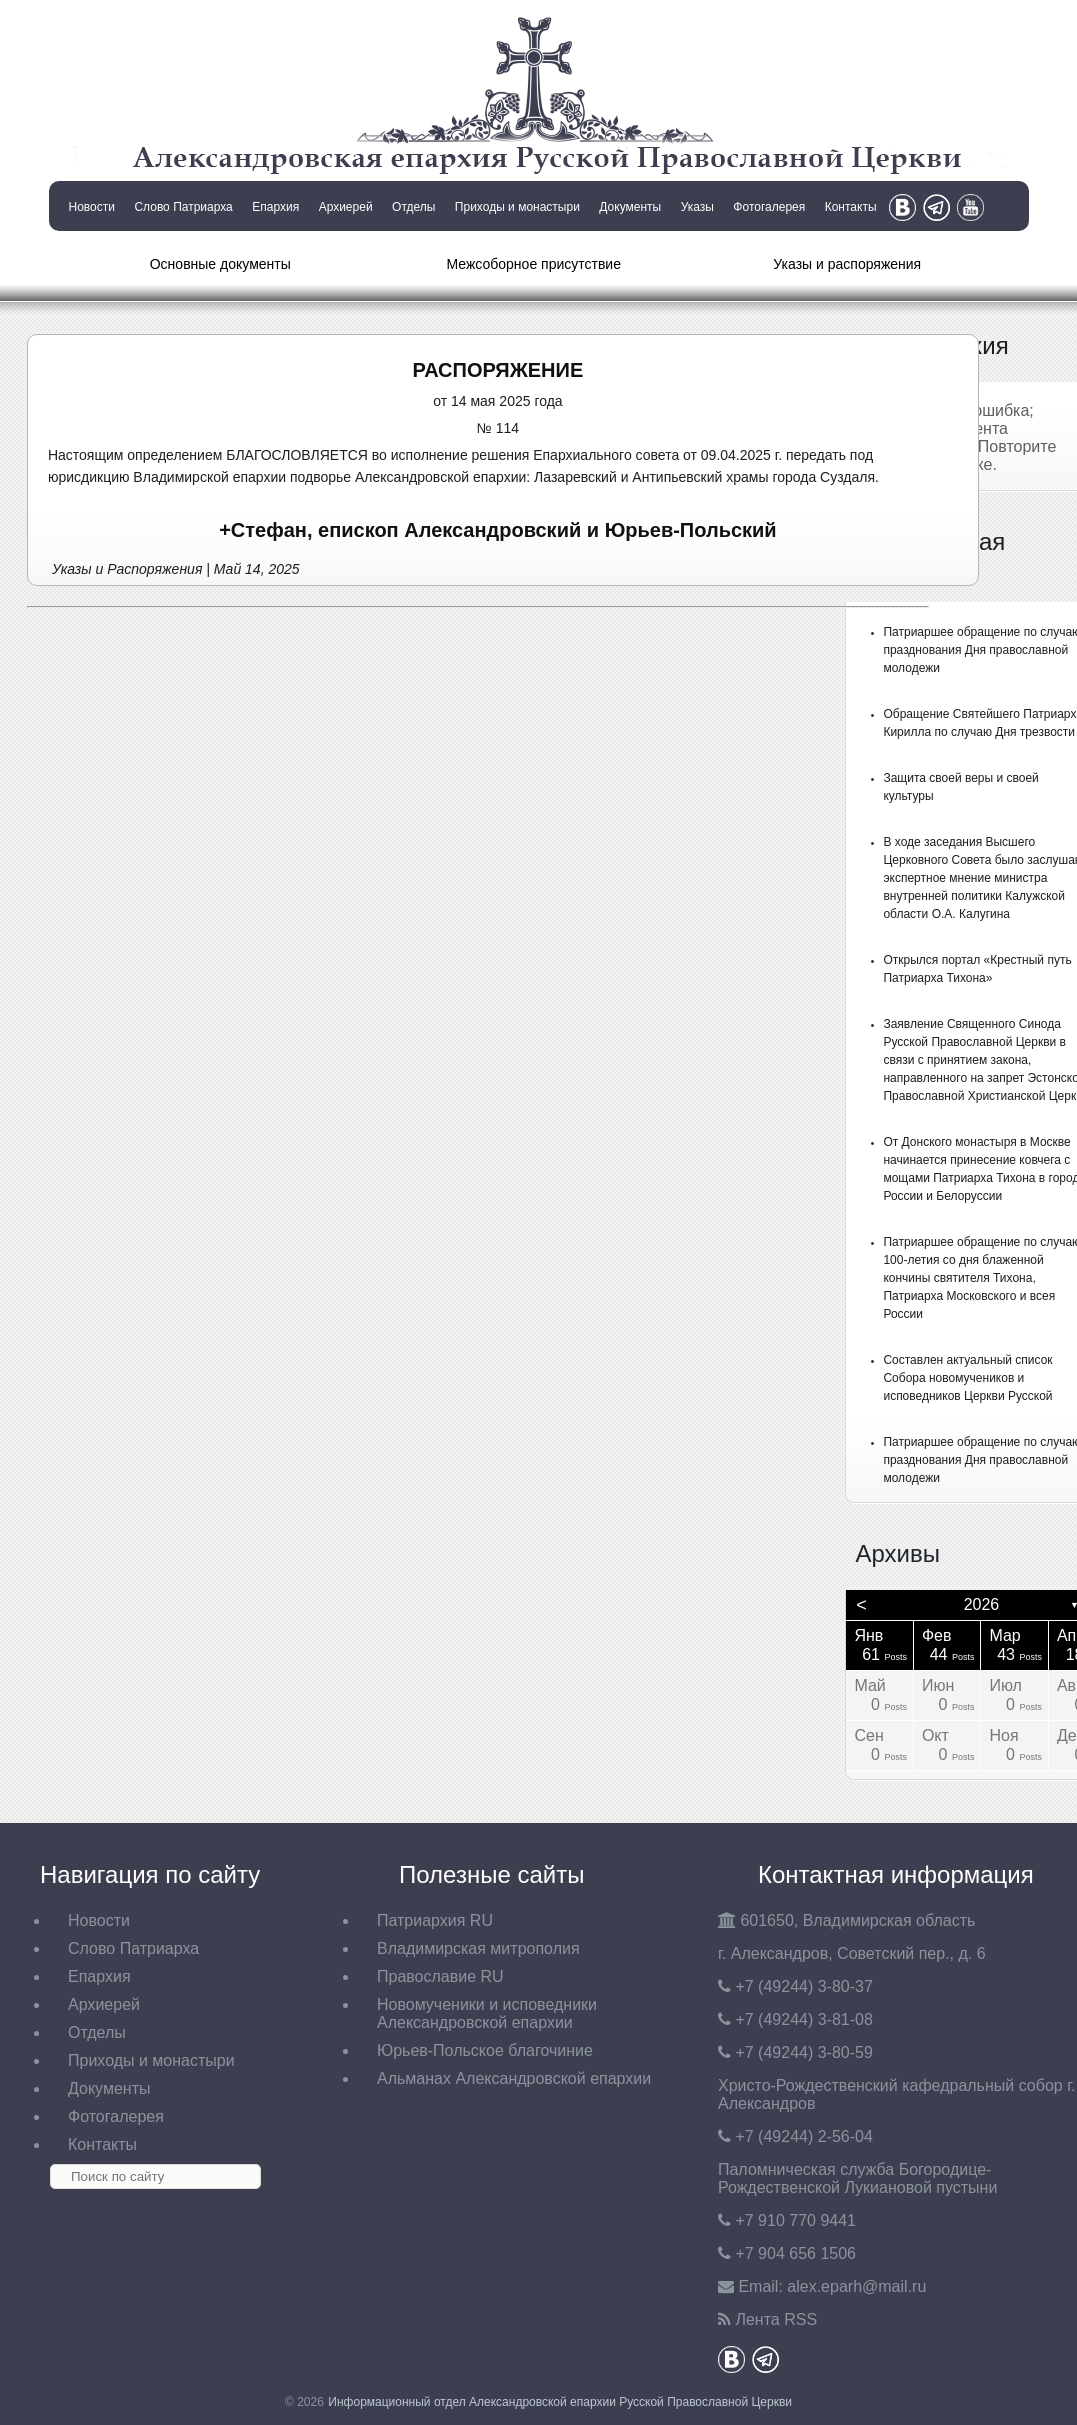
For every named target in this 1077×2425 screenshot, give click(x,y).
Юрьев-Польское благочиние (485, 2050)
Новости (92, 207)
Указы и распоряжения (847, 264)
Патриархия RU (435, 1920)
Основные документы (220, 264)
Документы (630, 207)
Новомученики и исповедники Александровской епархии (487, 2013)
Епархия (275, 207)
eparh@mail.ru (856, 2286)
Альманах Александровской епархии (514, 2078)
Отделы (413, 207)
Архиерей (346, 207)
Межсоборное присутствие (534, 264)
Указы (697, 207)
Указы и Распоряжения (127, 569)
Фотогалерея (769, 207)
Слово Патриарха (183, 207)
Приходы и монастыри (517, 207)
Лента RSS (776, 2319)
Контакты (851, 207)
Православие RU (440, 1976)
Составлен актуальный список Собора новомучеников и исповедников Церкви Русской (967, 1378)
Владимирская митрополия (478, 1948)
